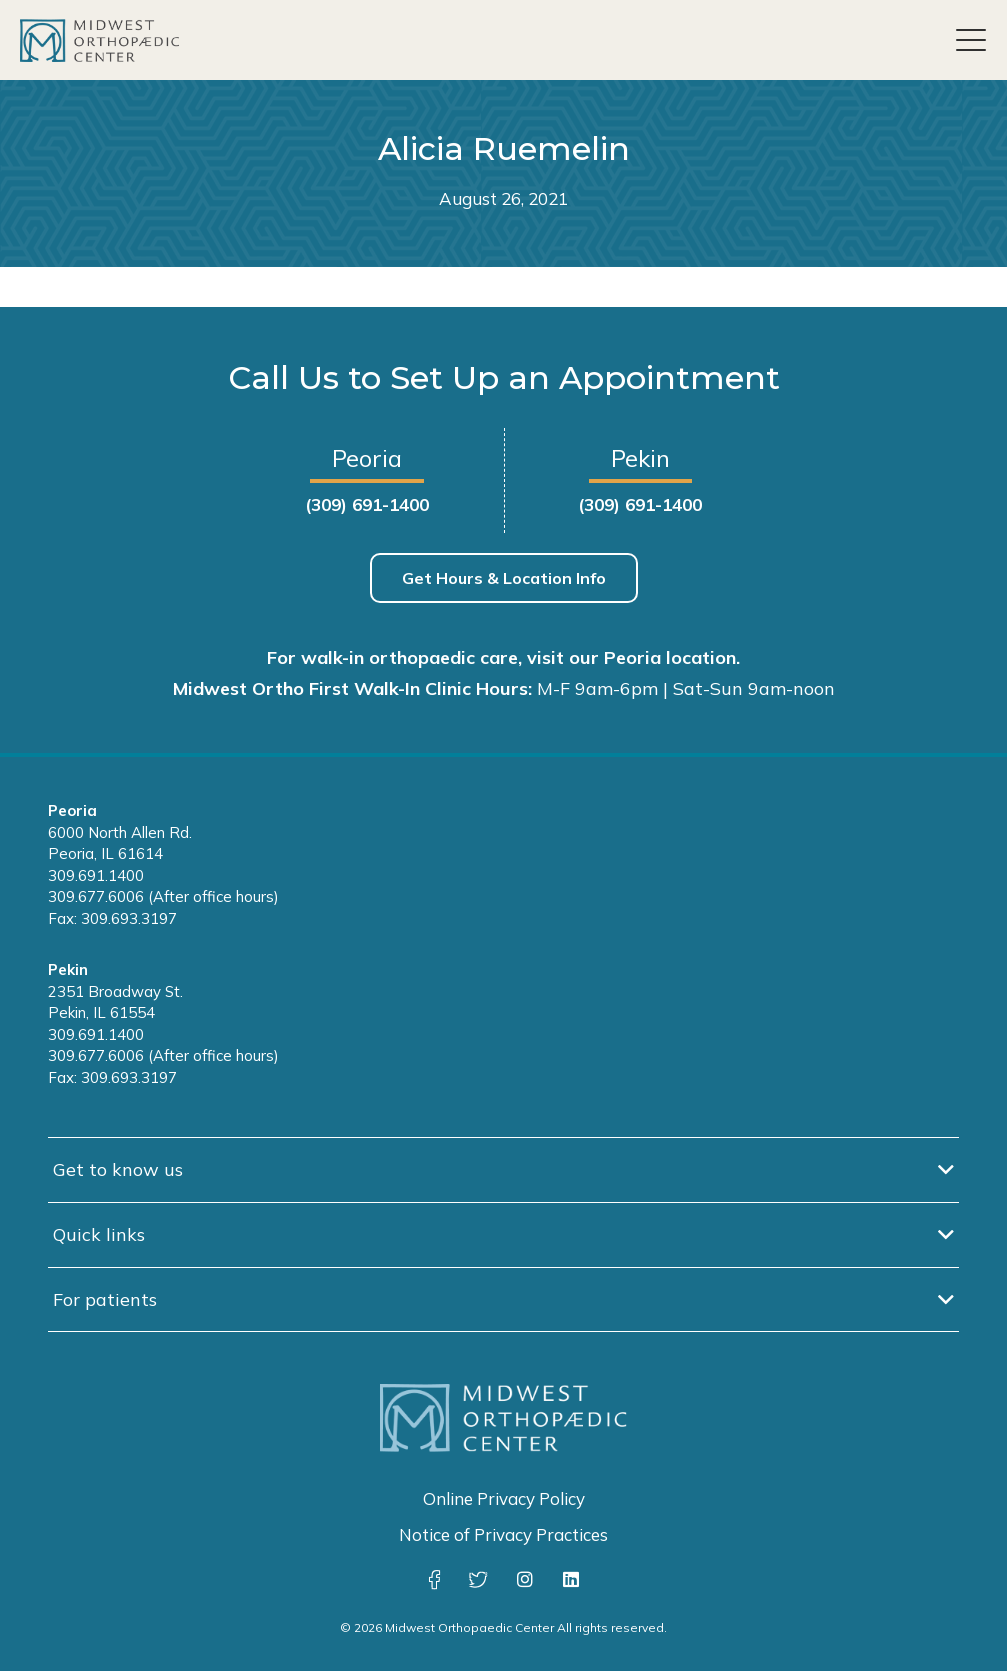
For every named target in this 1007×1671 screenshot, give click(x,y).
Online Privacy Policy (504, 1498)
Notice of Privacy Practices (503, 1534)
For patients (105, 1299)
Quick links (99, 1234)
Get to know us (118, 1169)
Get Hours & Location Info (504, 578)
